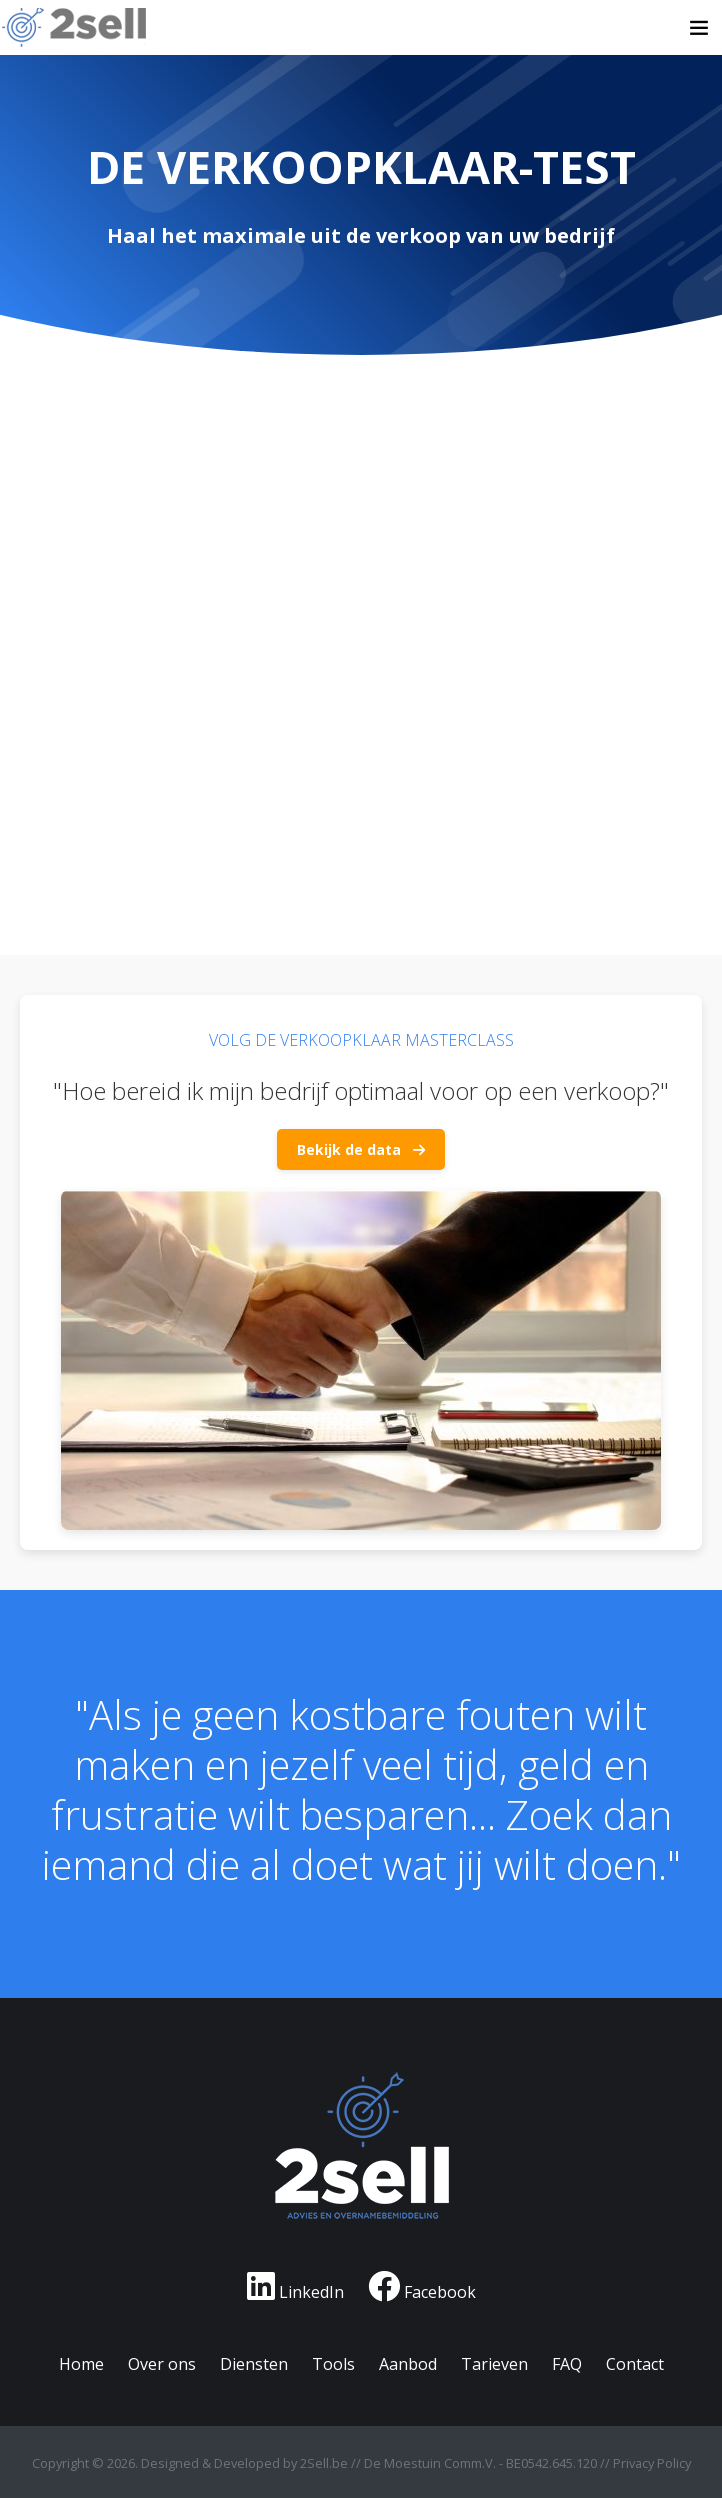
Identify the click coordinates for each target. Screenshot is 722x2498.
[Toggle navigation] (699, 28)
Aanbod (408, 2364)
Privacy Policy (652, 2463)
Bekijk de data (361, 1149)
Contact (635, 2364)
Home (81, 2364)
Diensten (254, 2364)
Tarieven (494, 2364)
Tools (333, 2364)
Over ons (162, 2364)
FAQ (567, 2364)
